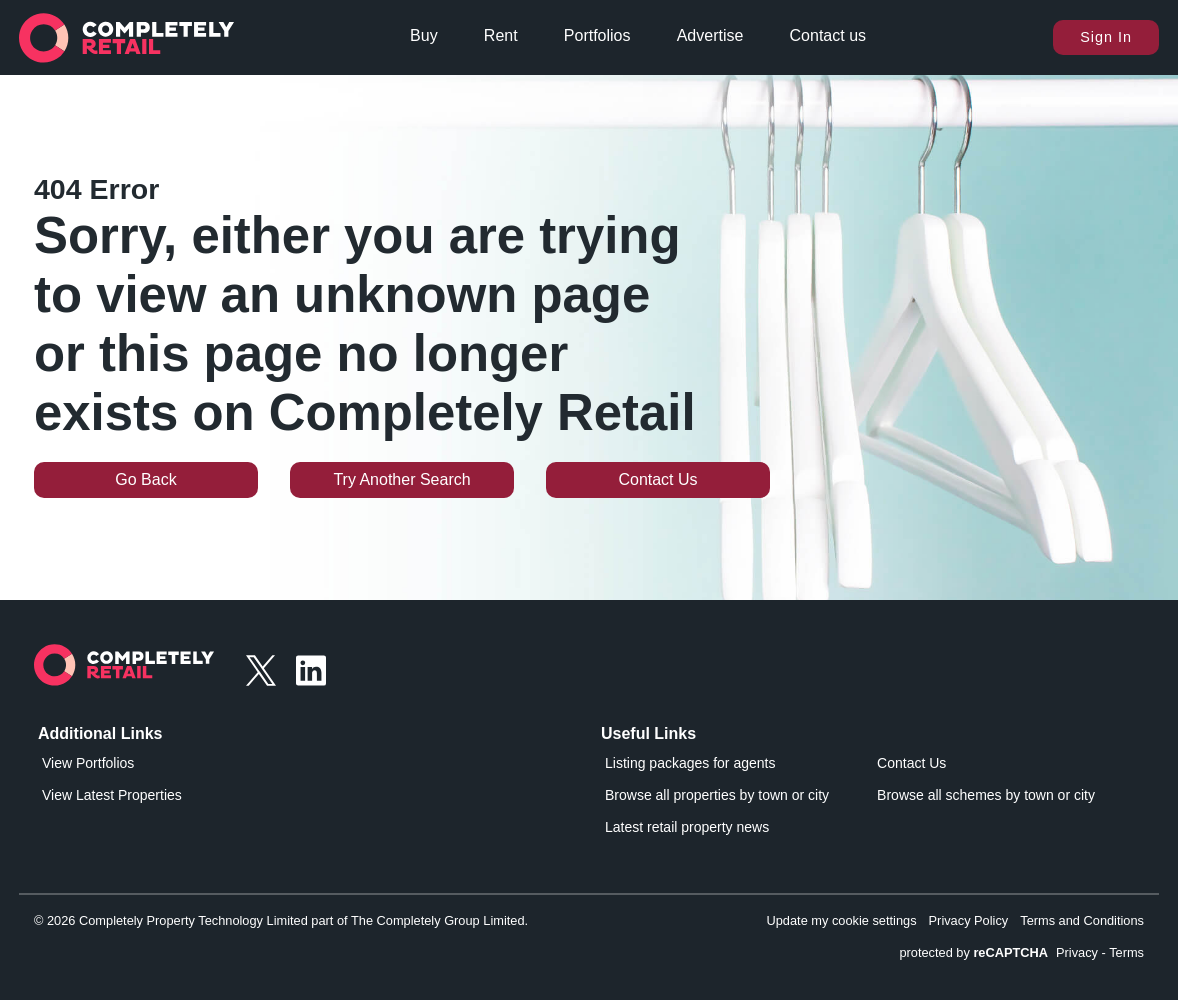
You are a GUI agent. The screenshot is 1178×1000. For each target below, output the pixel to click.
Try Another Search (401, 479)
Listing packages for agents (690, 763)
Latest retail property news (687, 827)
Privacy (1077, 952)
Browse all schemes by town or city (986, 795)
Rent (501, 35)
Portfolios (597, 35)
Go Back (145, 479)
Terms (1126, 952)
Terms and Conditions (1082, 920)
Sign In (1106, 37)
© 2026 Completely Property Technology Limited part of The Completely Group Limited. (281, 920)
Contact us (828, 35)
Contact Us (657, 479)
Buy (424, 35)
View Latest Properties (112, 795)
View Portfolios (88, 763)
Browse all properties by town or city (717, 795)
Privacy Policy (969, 920)
